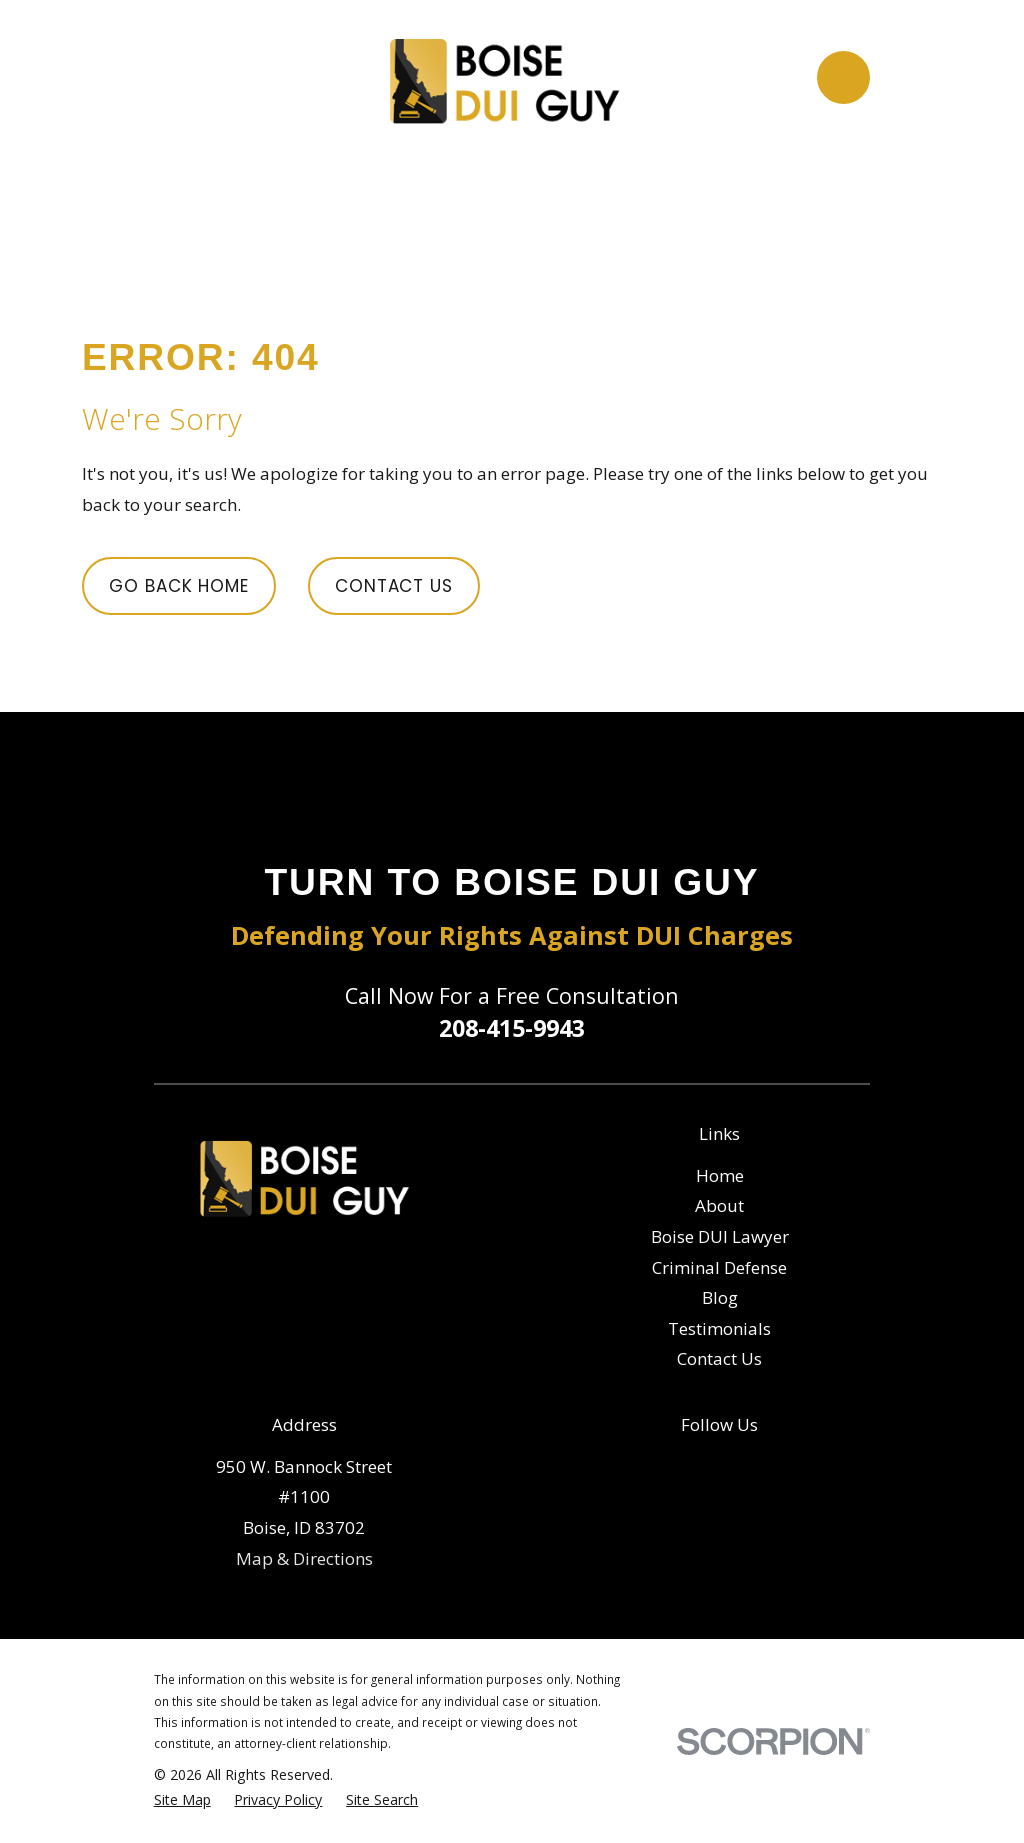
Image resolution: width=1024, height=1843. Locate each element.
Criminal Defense (719, 1267)
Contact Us (394, 586)
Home (720, 1175)
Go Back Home (178, 586)
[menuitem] (182, 1800)
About (719, 1205)
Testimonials (719, 1328)
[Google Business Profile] (740, 1464)
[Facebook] (700, 1464)
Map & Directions (304, 1558)
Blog (720, 1297)
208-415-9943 (512, 1028)
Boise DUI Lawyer (720, 1236)
